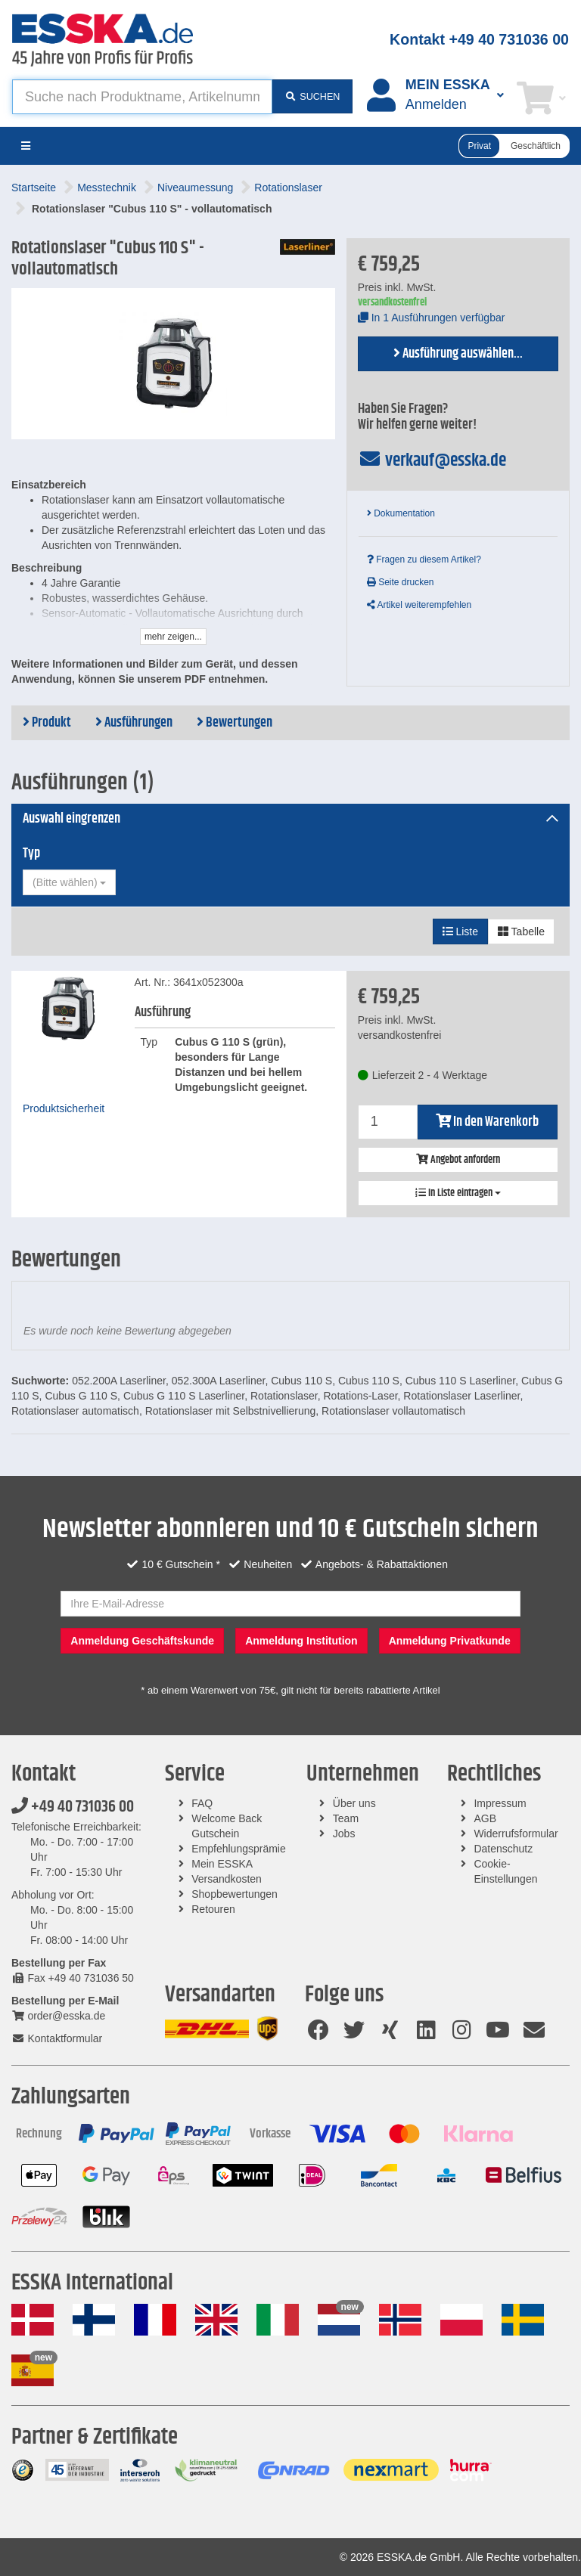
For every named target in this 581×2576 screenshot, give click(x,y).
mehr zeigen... (173, 636)
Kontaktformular (56, 2038)
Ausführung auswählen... (458, 353)
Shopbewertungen (234, 1894)
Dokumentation (401, 513)
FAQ (202, 1803)
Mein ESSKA (222, 1864)
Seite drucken (400, 582)
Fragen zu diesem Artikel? (424, 559)
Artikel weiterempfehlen (419, 605)
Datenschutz (503, 1849)
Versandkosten (226, 1879)
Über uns (354, 1803)
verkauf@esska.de (432, 460)
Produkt (47, 722)
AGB (485, 1818)
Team (346, 1818)
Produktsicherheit (63, 1108)
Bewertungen (234, 722)
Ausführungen (133, 722)
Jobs (344, 1833)
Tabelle (521, 931)
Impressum (500, 1803)
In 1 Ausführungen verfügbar (431, 318)
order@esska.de (58, 2016)
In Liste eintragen (458, 1193)
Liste (460, 931)
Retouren (213, 1909)
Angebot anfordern (458, 1160)
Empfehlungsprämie (238, 1849)
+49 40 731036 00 (72, 1807)
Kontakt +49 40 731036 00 (479, 39)
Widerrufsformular (516, 1833)
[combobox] (69, 882)
